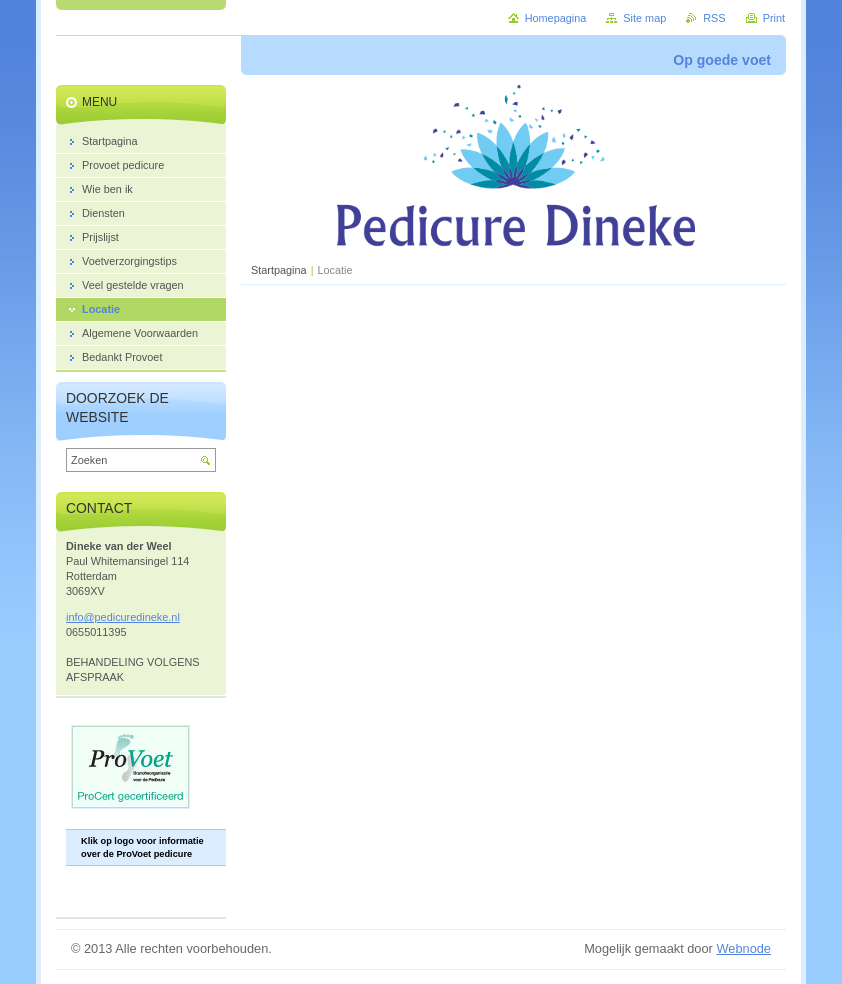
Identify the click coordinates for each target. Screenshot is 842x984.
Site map (644, 18)
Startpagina (279, 270)
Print (774, 18)
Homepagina (556, 18)
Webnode (743, 948)
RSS (714, 18)
